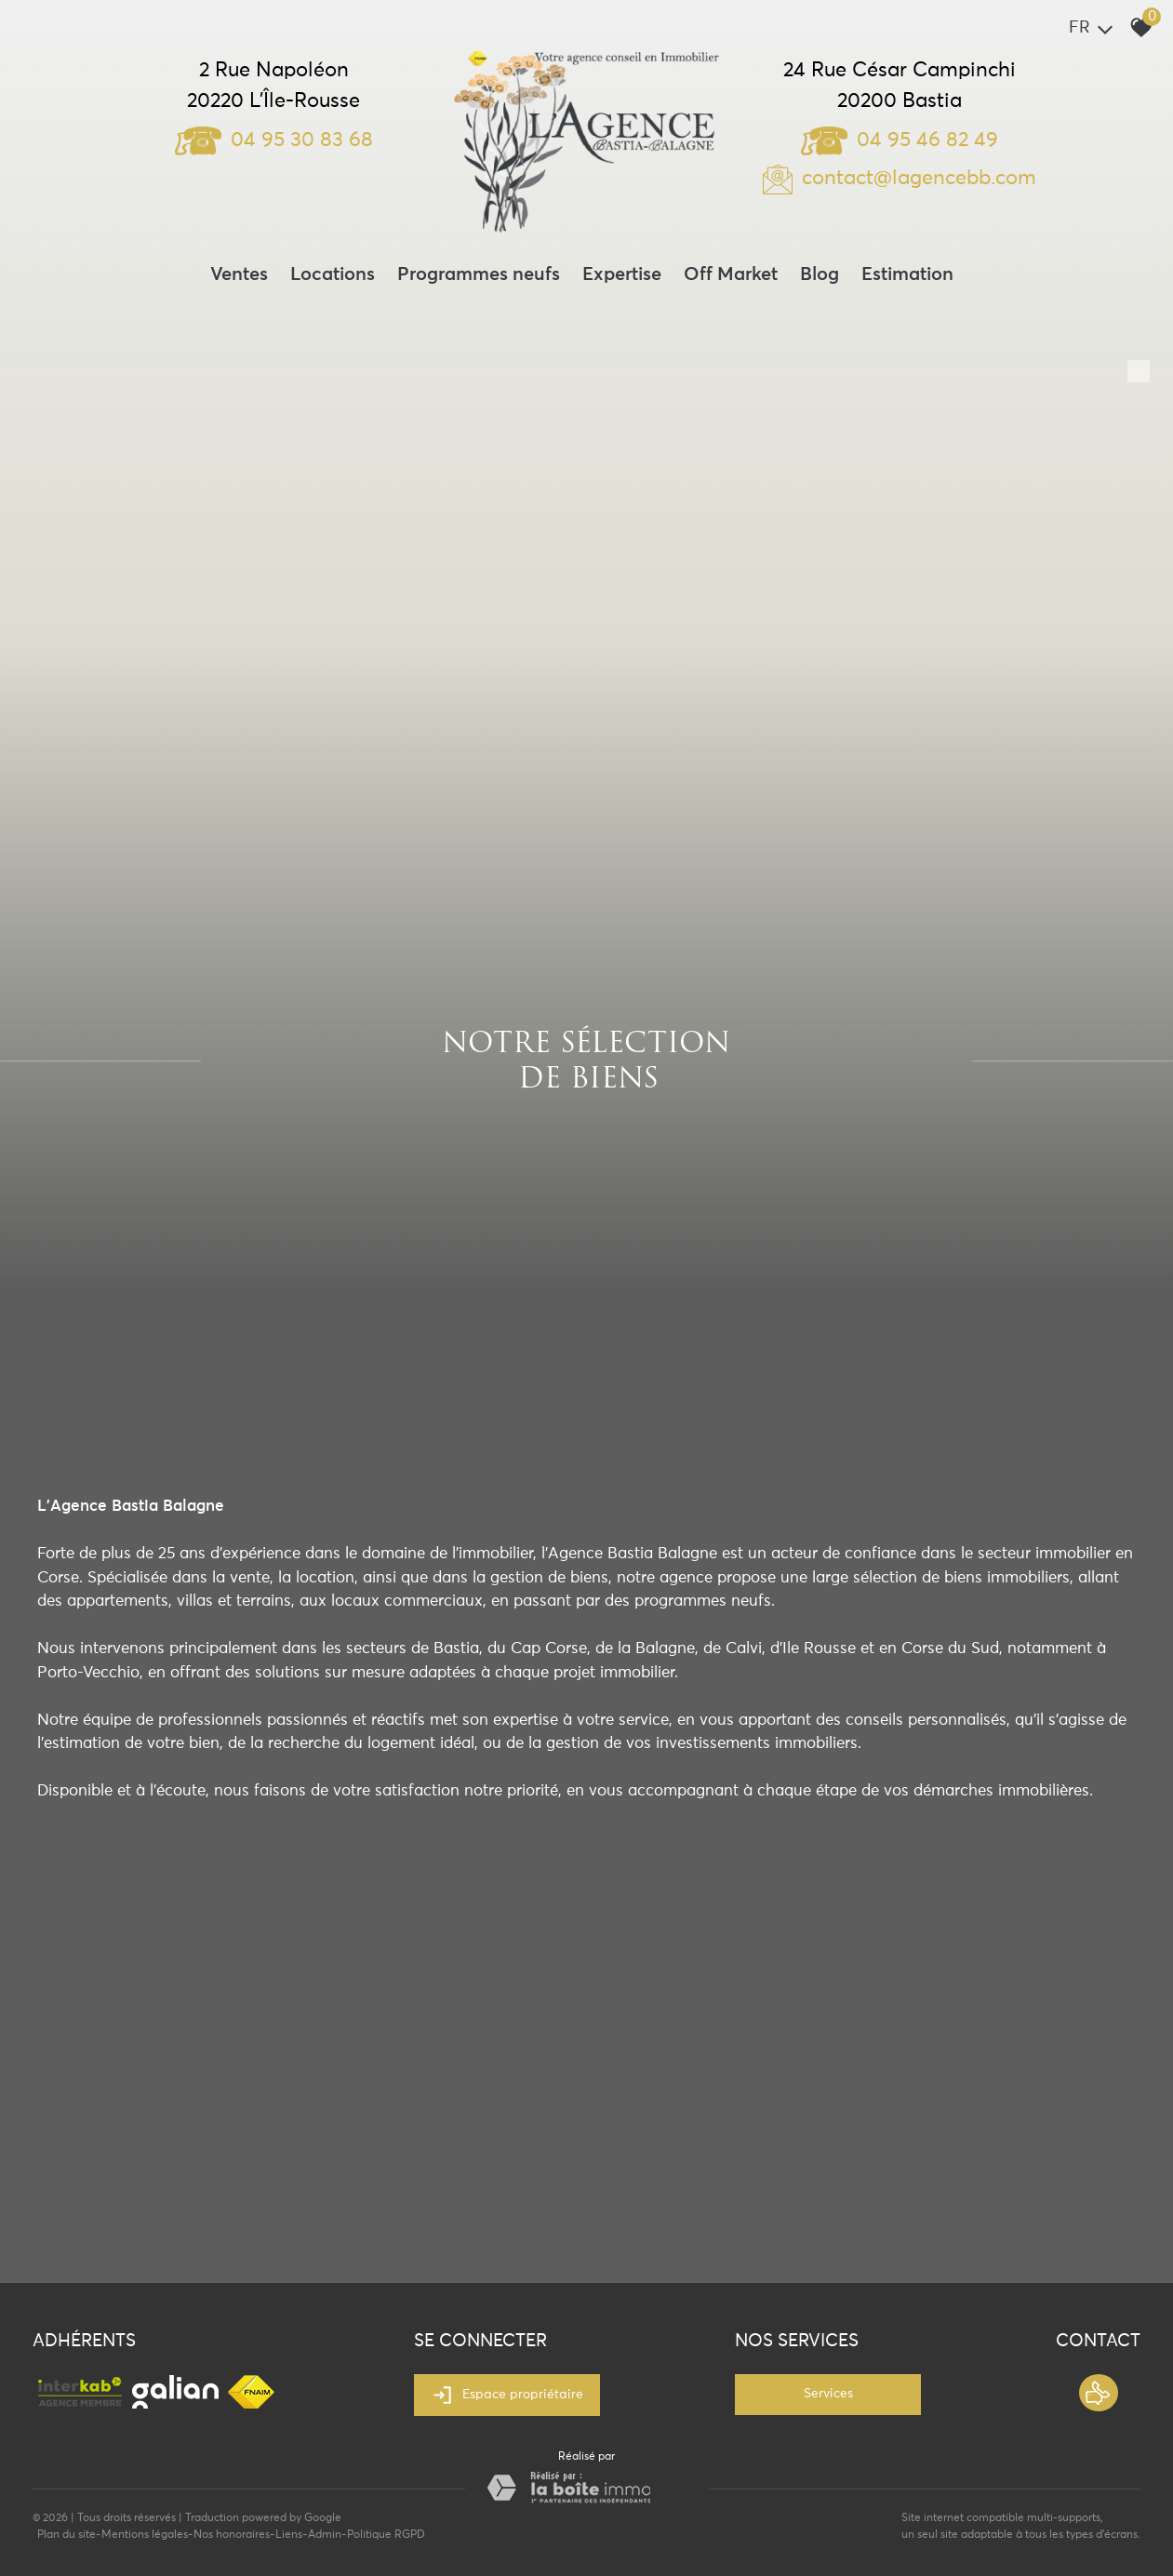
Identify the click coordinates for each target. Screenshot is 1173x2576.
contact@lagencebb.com (919, 178)
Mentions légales (144, 2535)
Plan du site (66, 2535)
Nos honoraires (231, 2535)
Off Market (731, 274)
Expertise (621, 274)
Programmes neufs (478, 274)
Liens (288, 2535)
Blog (819, 274)
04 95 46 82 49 (899, 140)
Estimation (907, 274)
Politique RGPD (386, 2535)
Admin (324, 2535)
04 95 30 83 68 (274, 140)
